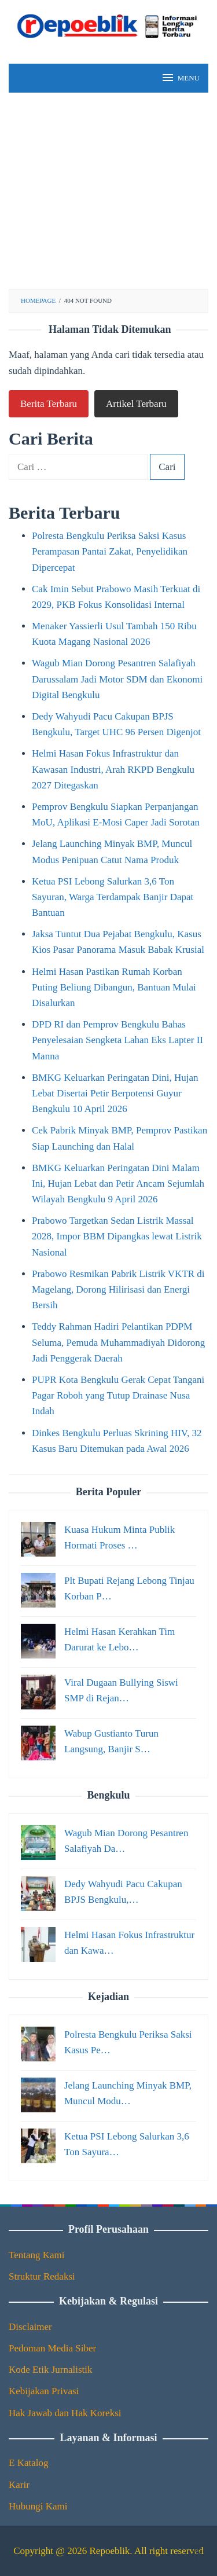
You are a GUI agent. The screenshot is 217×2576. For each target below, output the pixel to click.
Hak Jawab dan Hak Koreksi (65, 2413)
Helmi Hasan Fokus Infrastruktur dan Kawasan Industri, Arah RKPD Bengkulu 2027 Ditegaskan (113, 769)
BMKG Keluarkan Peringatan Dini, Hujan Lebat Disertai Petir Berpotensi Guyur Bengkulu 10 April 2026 (115, 1093)
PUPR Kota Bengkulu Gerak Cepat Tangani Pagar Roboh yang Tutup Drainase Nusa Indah (118, 1395)
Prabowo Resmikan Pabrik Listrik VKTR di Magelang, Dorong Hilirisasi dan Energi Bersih (118, 1289)
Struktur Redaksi (42, 2276)
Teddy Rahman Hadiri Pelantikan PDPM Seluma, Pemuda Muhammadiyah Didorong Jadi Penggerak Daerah (118, 1342)
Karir (19, 2484)
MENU (180, 78)
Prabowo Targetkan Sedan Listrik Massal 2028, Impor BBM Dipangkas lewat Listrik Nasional (117, 1236)
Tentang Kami (37, 2255)
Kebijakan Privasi (44, 2391)
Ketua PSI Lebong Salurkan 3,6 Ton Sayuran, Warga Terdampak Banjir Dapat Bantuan (112, 897)
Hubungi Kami (38, 2506)
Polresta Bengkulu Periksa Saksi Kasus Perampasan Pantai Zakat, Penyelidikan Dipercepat (109, 551)
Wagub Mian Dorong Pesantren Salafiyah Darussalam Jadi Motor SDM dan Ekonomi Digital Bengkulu (117, 679)
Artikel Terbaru (136, 403)
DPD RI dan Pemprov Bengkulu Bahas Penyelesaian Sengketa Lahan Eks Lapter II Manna (117, 1040)
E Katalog (28, 2462)
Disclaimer (30, 2326)
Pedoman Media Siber (52, 2348)
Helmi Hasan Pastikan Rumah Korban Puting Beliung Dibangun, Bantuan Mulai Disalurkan (114, 987)
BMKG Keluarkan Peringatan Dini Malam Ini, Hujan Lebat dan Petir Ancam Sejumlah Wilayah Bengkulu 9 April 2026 (118, 1183)
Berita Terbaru (48, 403)
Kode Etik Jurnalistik (50, 2369)
